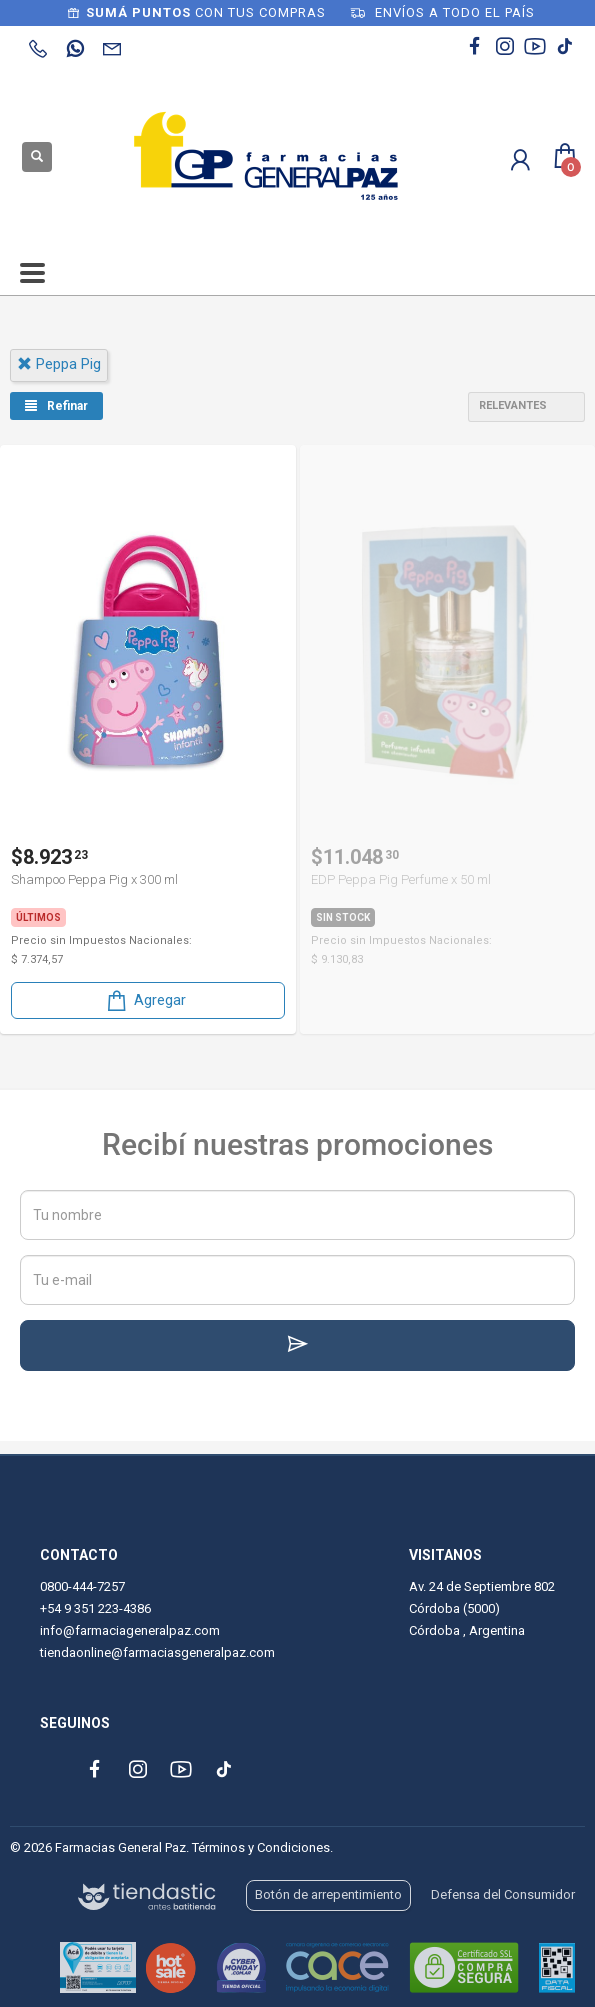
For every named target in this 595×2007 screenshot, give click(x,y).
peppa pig (59, 364)
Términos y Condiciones (261, 1847)
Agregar (145, 1000)
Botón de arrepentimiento (328, 1894)
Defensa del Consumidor (503, 1894)
